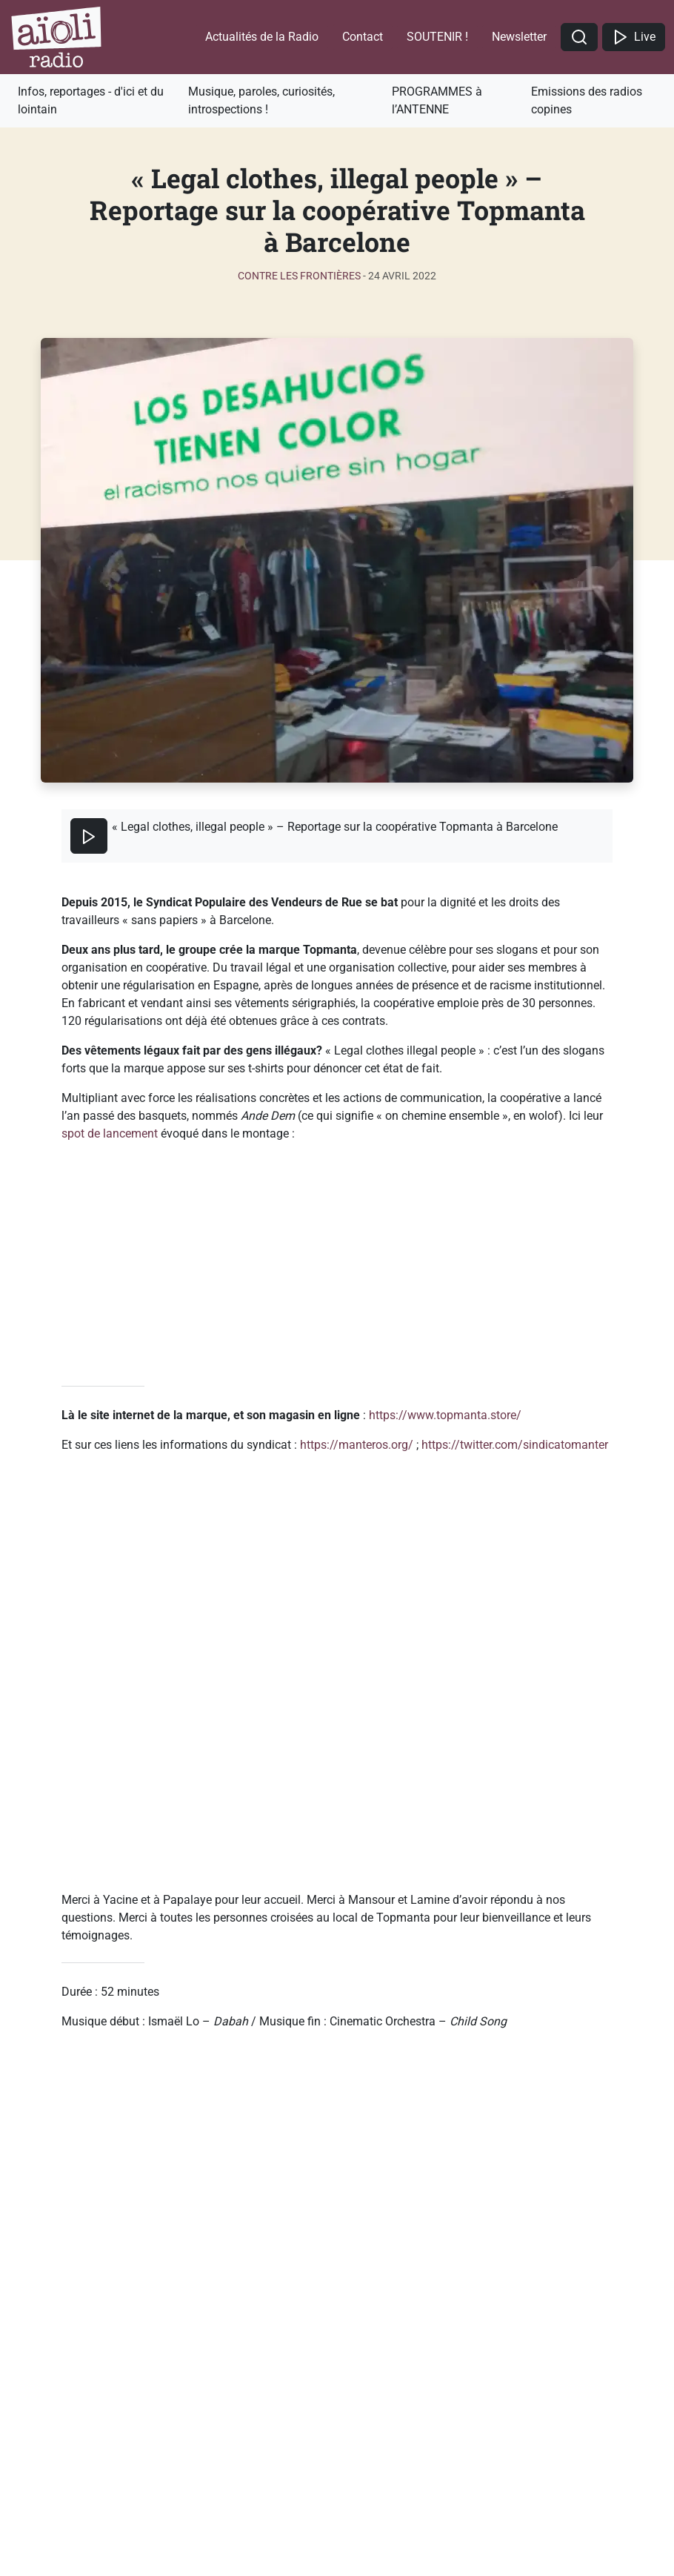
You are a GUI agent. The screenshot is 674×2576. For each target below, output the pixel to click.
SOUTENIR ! (437, 37)
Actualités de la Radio (261, 37)
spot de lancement (109, 1133)
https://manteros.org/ (356, 1445)
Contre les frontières (299, 276)
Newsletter (519, 37)
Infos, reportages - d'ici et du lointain (91, 100)
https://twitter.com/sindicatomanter (514, 1445)
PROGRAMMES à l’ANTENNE (437, 100)
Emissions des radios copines (586, 100)
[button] (579, 37)
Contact (362, 37)
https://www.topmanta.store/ (445, 1415)
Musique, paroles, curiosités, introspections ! (261, 100)
